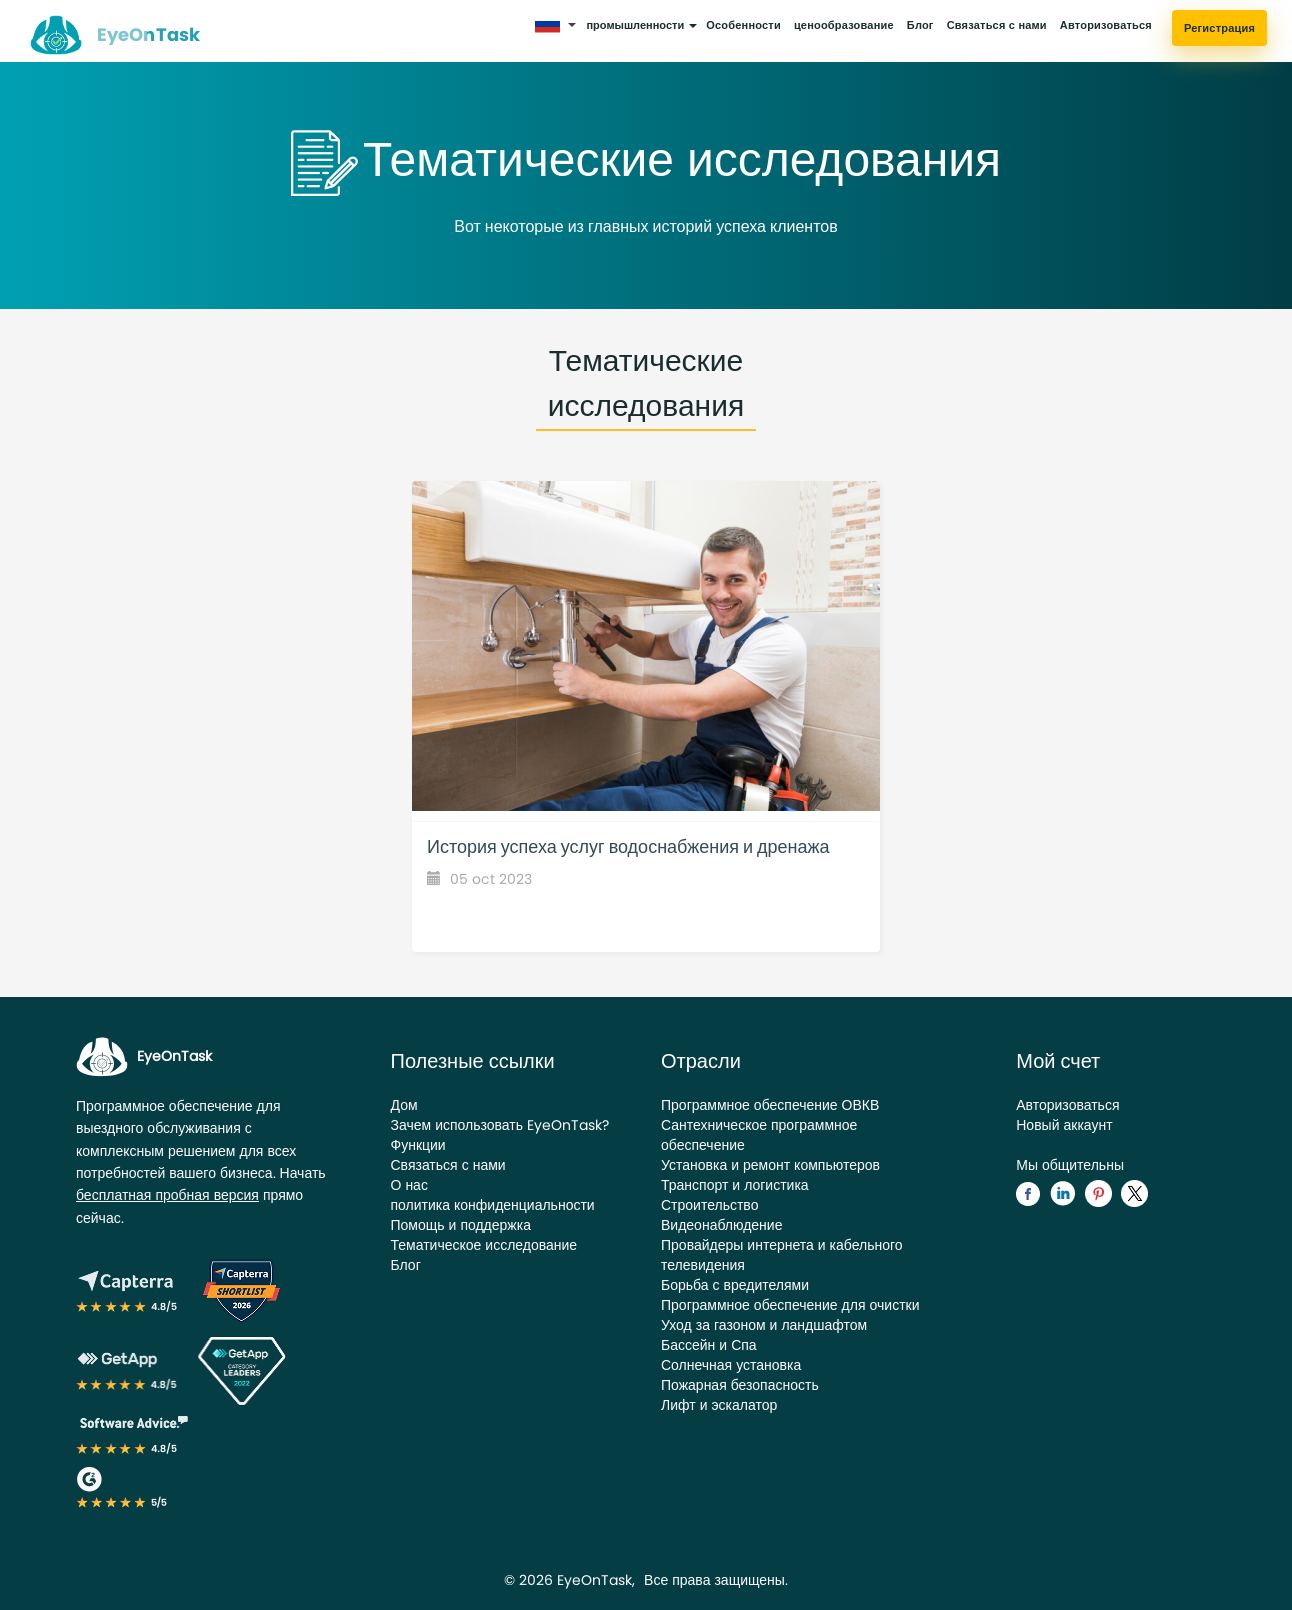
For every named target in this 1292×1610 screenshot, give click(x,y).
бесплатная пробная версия (167, 1195)
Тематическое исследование (484, 1245)
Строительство (709, 1205)
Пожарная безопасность (740, 1385)
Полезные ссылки (473, 1061)
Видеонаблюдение (721, 1225)
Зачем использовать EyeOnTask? (500, 1125)
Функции (418, 1145)
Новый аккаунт (1064, 1125)
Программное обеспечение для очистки (790, 1305)
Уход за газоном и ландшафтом (764, 1325)
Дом (404, 1105)
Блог (920, 25)
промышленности (641, 25)
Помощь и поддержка (461, 1225)
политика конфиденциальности (493, 1205)
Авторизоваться (1106, 25)
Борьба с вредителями (735, 1285)
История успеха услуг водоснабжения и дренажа (628, 846)
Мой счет (1058, 1061)
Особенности (743, 25)
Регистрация (1219, 28)
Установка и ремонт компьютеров (770, 1165)
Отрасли (701, 1061)
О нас (409, 1185)
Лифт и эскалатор (719, 1405)
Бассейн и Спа (709, 1345)
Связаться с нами (997, 25)
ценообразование (844, 25)
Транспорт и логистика (735, 1185)
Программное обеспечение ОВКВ (770, 1105)
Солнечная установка (731, 1365)
